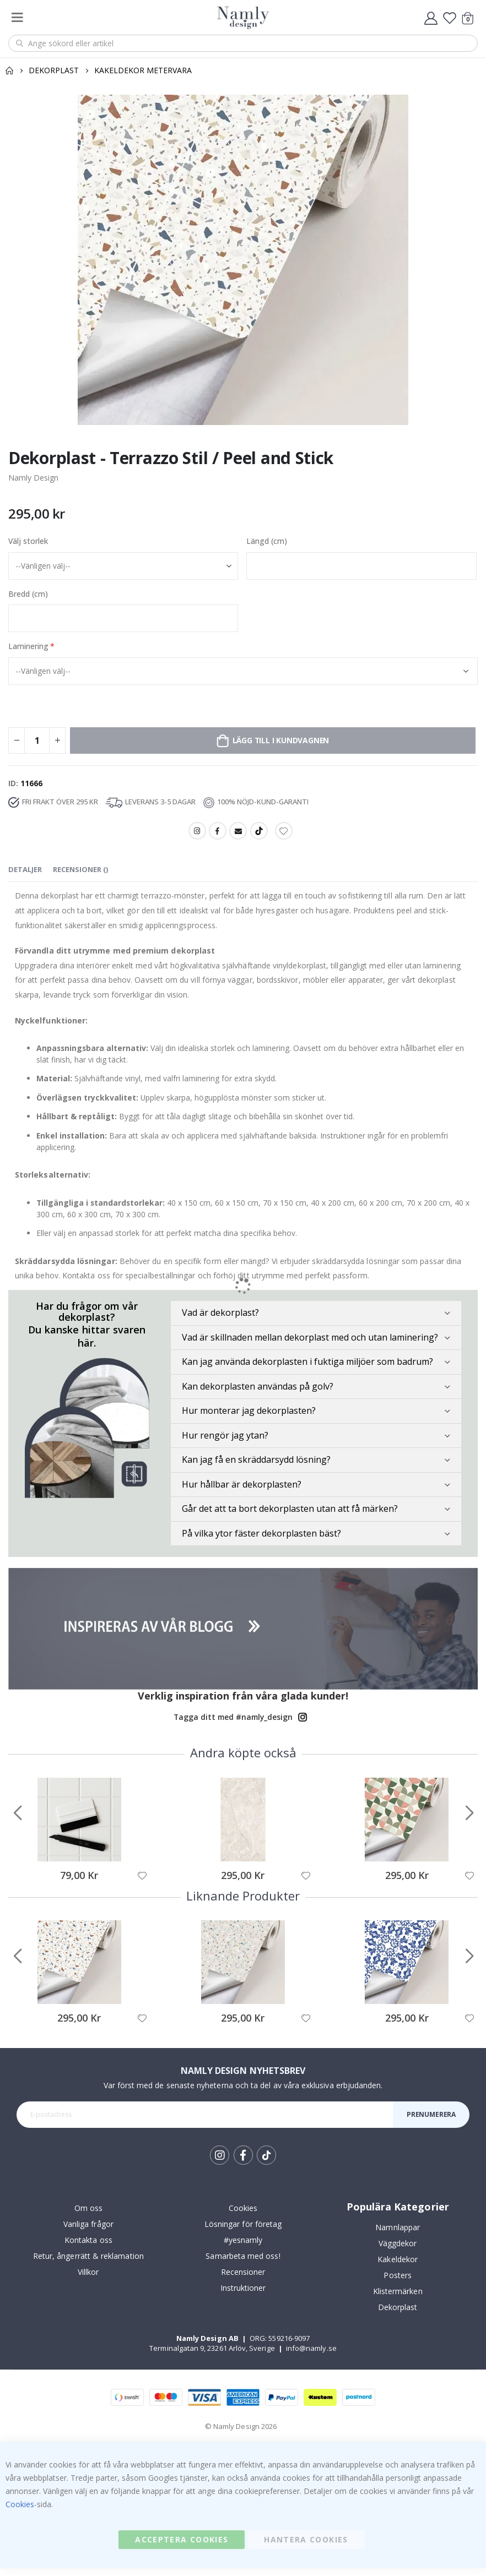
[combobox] (243, 43)
